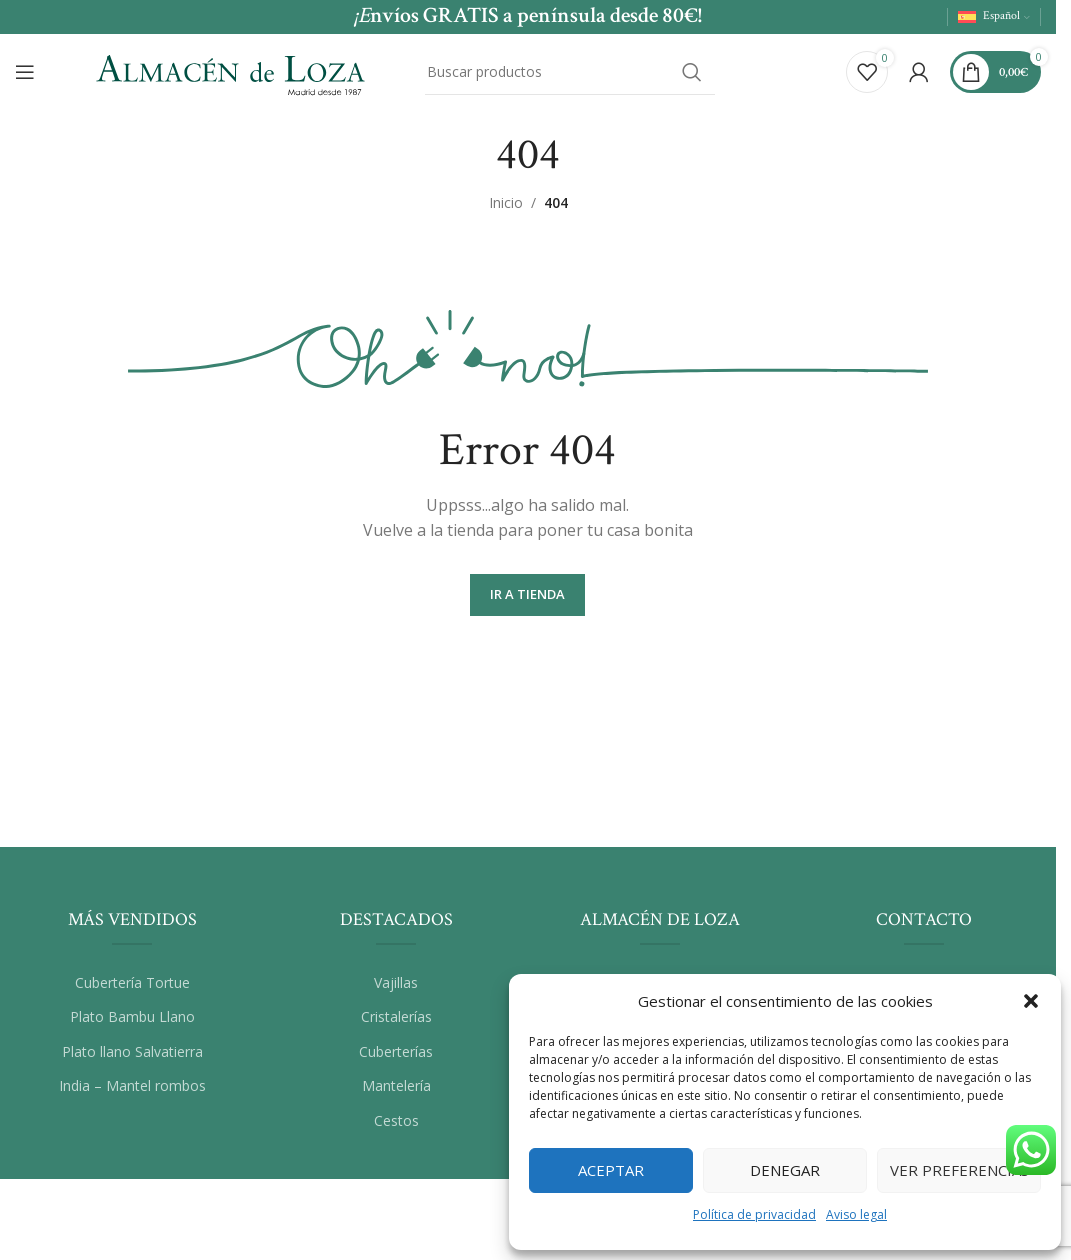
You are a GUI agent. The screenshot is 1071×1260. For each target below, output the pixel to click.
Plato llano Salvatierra (132, 1056)
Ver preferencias (959, 1170)
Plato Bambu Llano (132, 1022)
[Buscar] (570, 73)
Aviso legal (856, 1214)
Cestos (396, 1126)
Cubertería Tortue (132, 987)
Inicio (506, 208)
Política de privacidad (754, 1214)
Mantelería (396, 1091)
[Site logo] (230, 70)
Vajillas (396, 987)
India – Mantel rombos (132, 1091)
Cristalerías (396, 1022)
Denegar (785, 1170)
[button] (1031, 1001)
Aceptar (611, 1170)
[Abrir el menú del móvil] (25, 73)
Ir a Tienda (527, 600)
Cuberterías (396, 1056)
